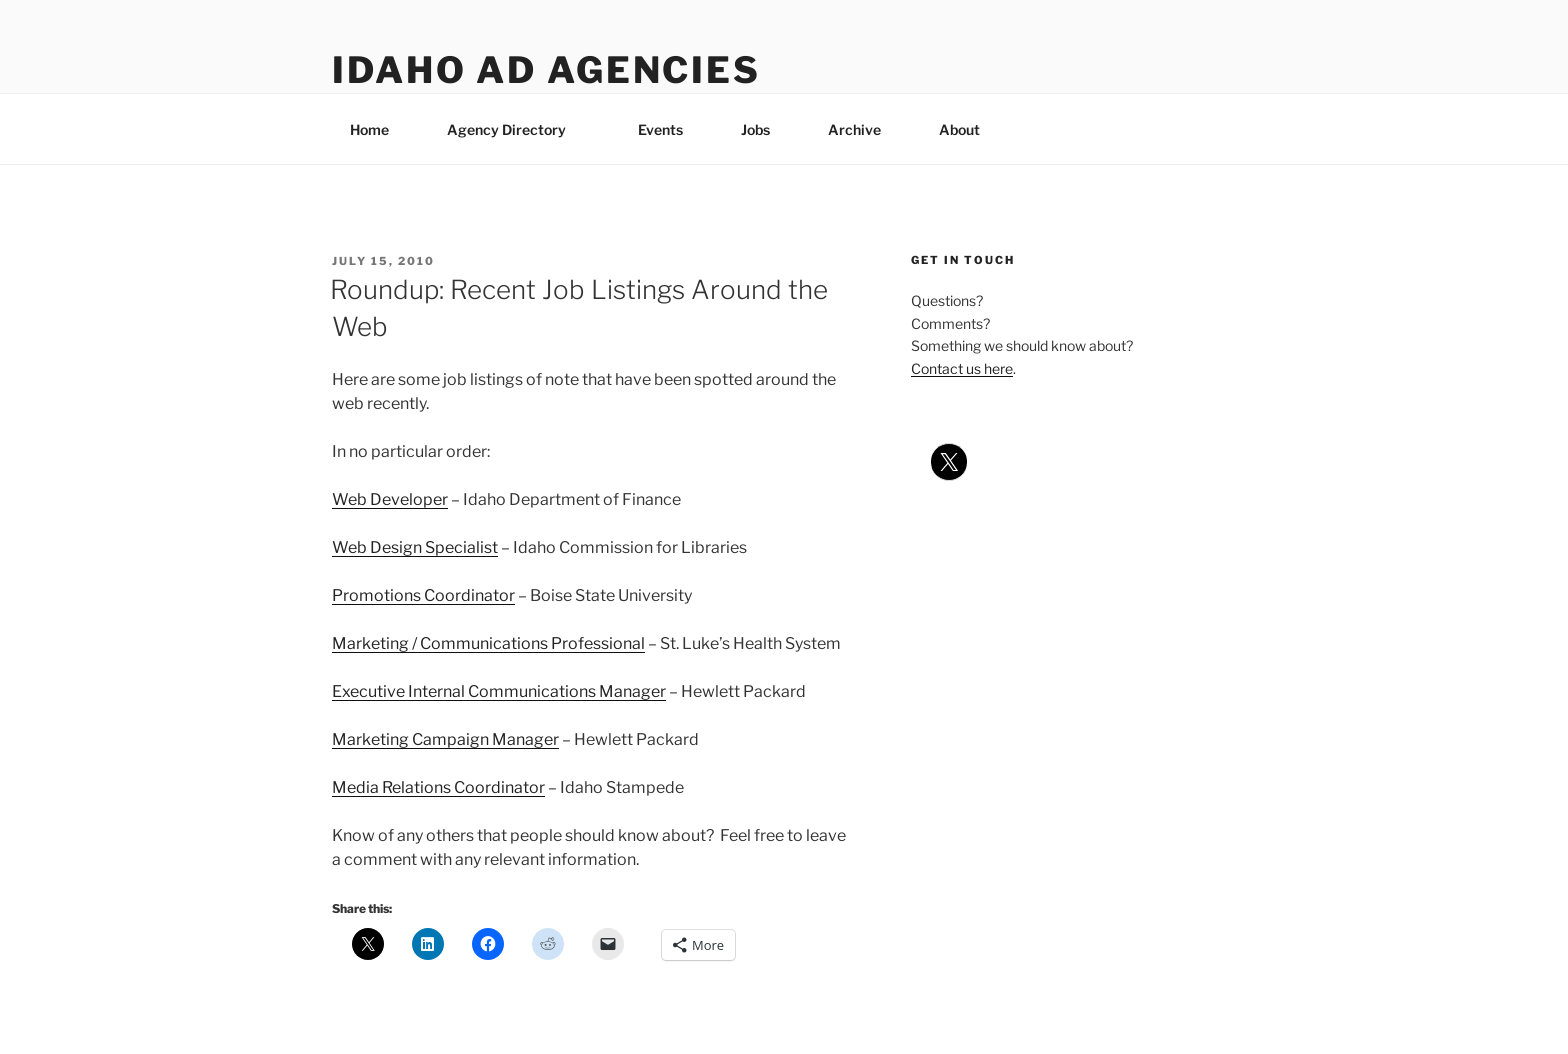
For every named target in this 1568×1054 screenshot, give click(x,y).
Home (369, 129)
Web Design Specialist (415, 547)
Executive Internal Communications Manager (499, 691)
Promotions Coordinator (423, 595)
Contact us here (962, 368)
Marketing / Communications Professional (488, 643)
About (969, 129)
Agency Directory (516, 129)
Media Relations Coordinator (438, 787)
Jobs (755, 129)
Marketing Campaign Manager (445, 739)
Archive (854, 129)
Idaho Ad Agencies (546, 70)
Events (660, 129)
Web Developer (390, 499)
